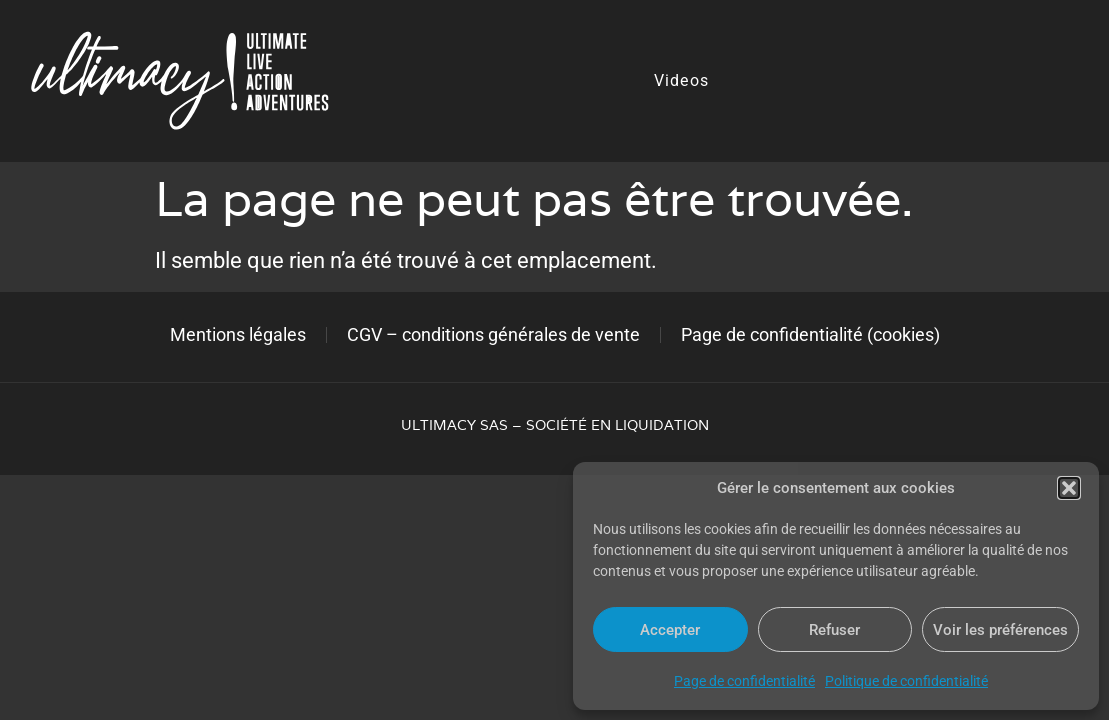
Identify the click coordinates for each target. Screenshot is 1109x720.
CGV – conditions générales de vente (493, 334)
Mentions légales (238, 334)
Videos (681, 80)
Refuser (834, 630)
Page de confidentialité (744, 681)
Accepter (670, 630)
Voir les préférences (1000, 630)
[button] (1069, 488)
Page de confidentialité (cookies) (810, 334)
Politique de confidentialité (906, 681)
